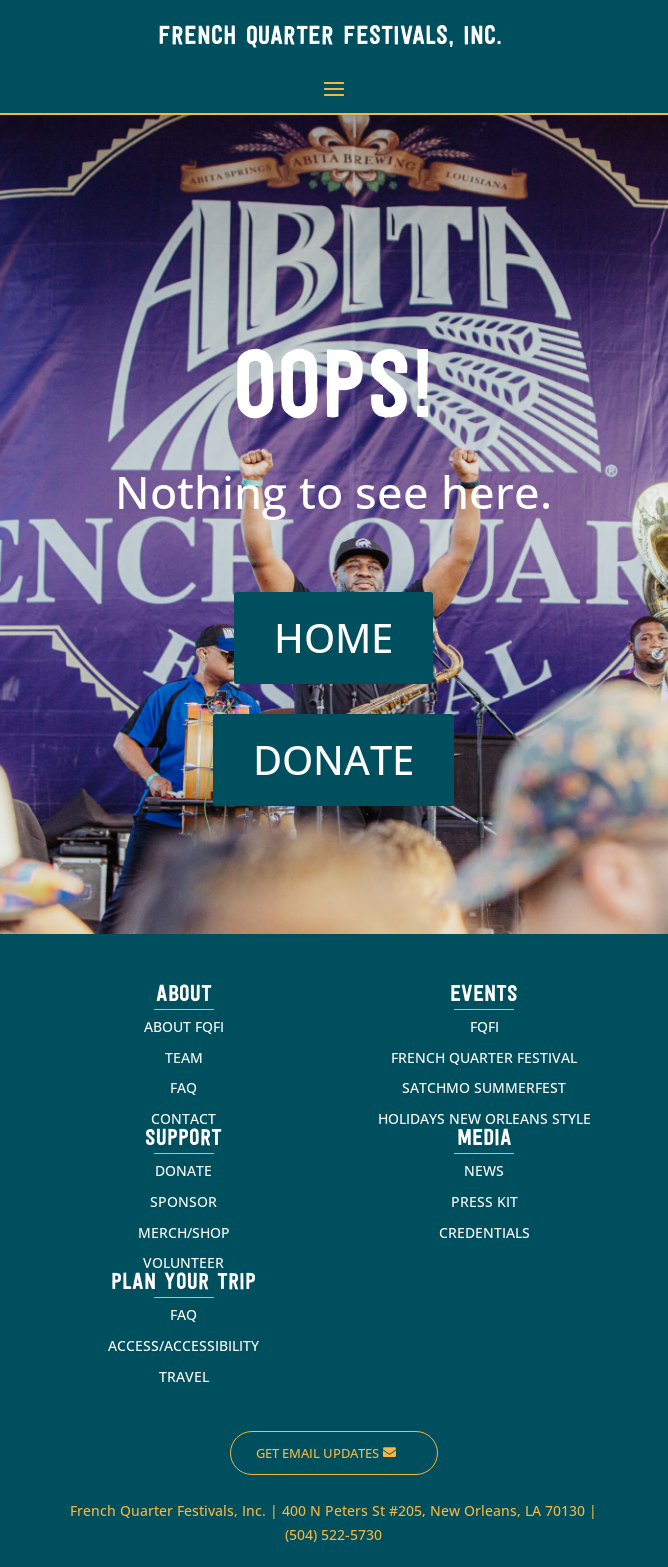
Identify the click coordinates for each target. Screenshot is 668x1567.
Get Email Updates (317, 1453)
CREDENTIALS (484, 1232)
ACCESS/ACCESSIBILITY (183, 1345)
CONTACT (183, 1118)
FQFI (484, 1026)
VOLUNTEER (183, 1262)
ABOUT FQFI (184, 1026)
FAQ (183, 1087)
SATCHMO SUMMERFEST (484, 1087)
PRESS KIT (484, 1201)
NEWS (484, 1170)
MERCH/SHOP (184, 1232)
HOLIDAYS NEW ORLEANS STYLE (484, 1118)
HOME (333, 637)
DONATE (333, 759)
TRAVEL (184, 1376)
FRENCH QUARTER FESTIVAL (484, 1057)
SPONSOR (183, 1201)
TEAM (184, 1057)
